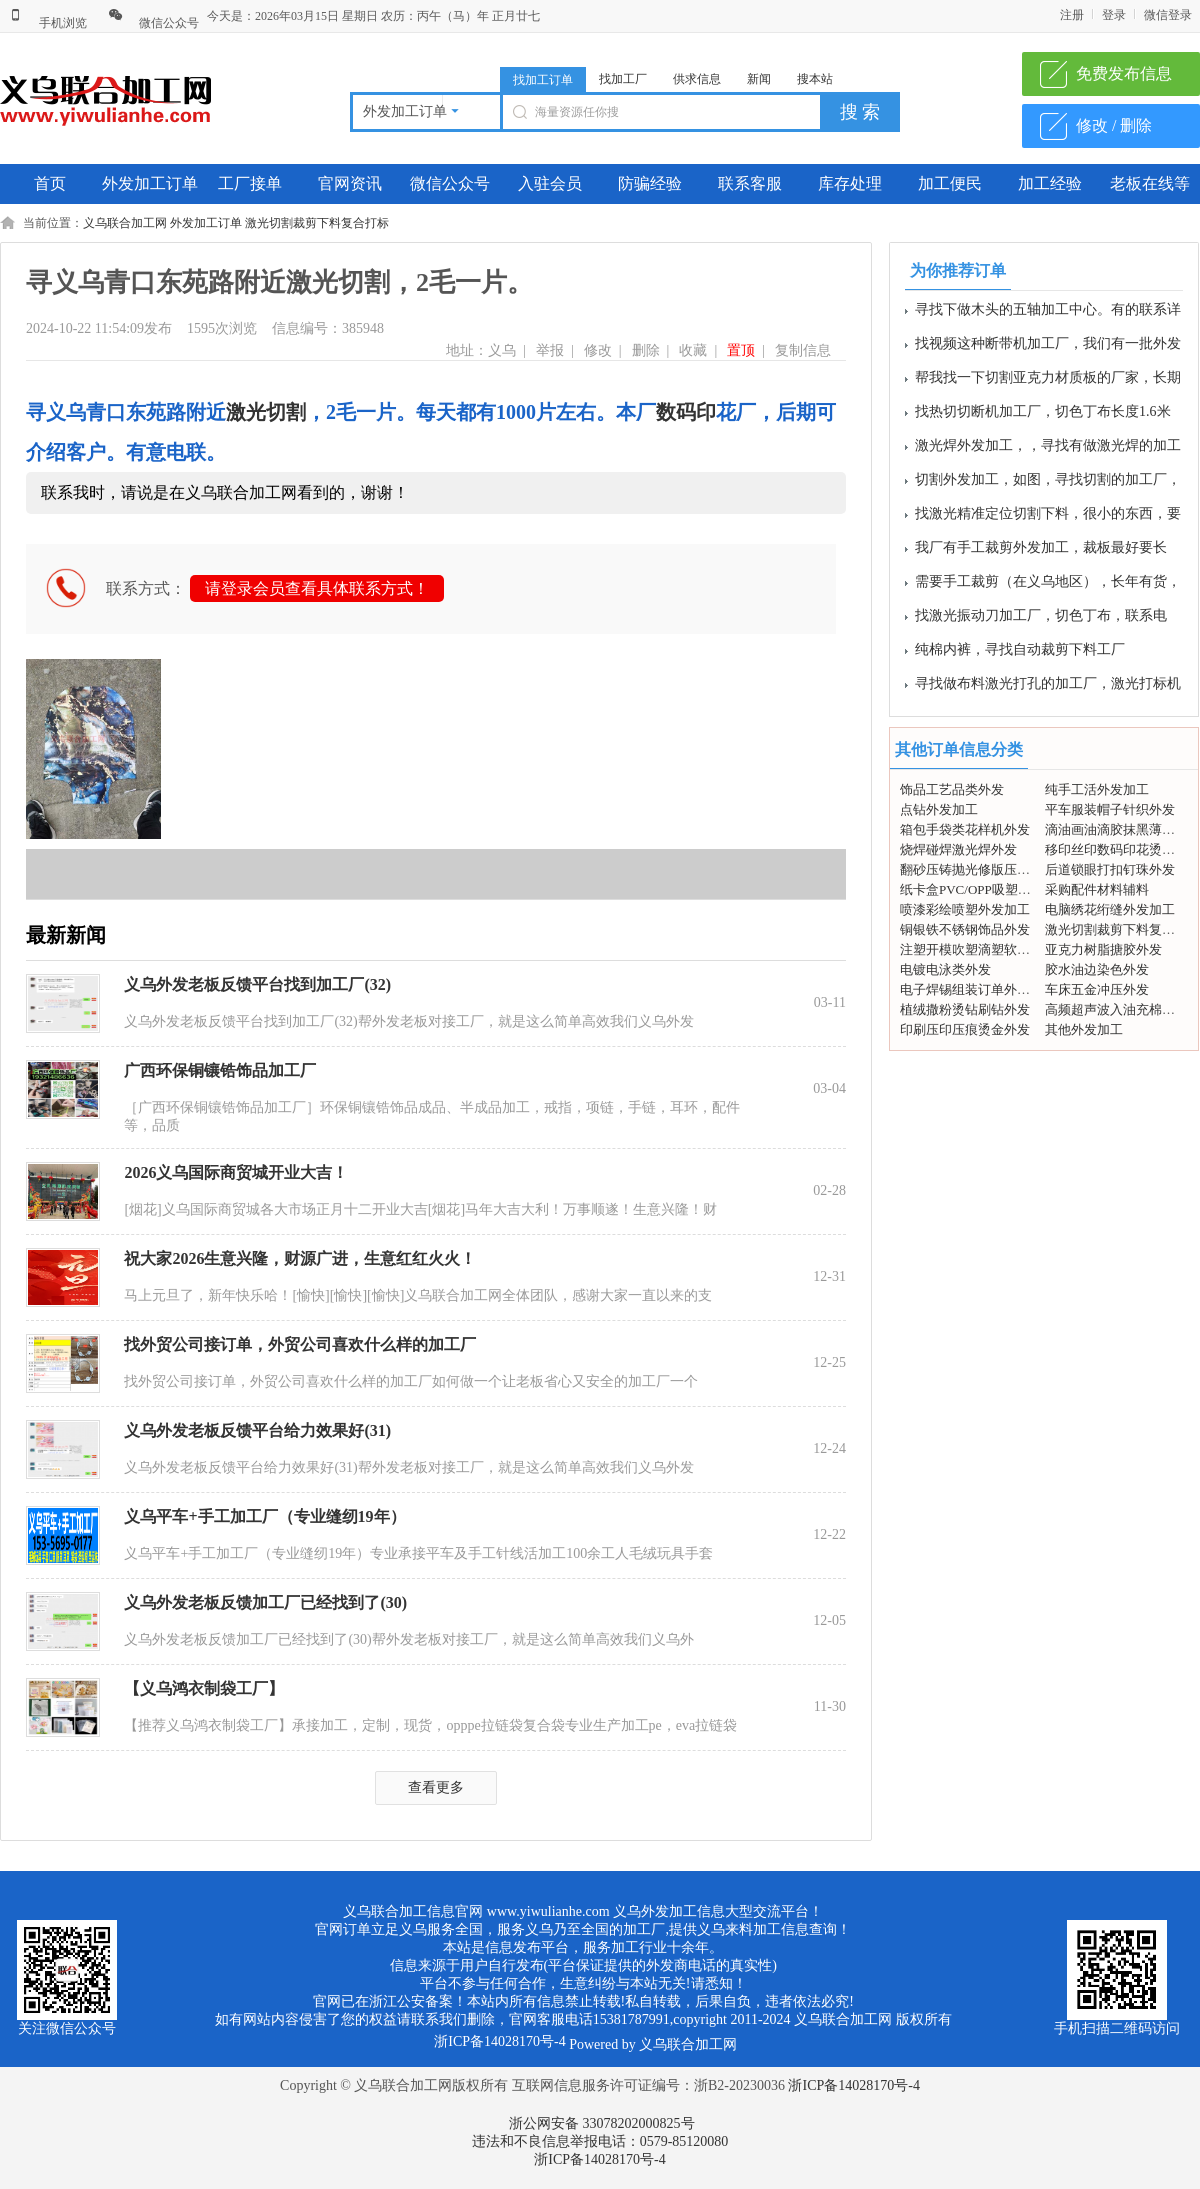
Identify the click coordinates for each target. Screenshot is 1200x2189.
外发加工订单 (150, 183)
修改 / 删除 (1114, 125)
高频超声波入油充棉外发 (1116, 1009)
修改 (598, 350)
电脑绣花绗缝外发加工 (1110, 909)
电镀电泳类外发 (945, 969)
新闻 (759, 79)
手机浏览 (47, 23)
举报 (550, 350)
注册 (1072, 15)
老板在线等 (1150, 183)
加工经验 (1050, 183)
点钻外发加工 (939, 809)
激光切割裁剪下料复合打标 (317, 223)
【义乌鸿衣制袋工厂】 (204, 1688)
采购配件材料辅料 (1097, 889)
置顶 (741, 350)
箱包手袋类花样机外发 (965, 829)
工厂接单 (250, 183)
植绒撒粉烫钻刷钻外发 (965, 1009)
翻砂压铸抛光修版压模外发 (978, 869)
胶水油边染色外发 (1097, 969)
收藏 (693, 350)
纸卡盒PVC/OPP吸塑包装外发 (985, 889)
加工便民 (950, 183)
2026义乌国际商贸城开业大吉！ (236, 1172)
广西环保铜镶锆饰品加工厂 (220, 1070)
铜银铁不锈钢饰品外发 (965, 929)
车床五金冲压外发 (1097, 989)
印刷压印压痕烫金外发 (965, 1029)
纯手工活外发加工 (1097, 789)
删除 (646, 350)
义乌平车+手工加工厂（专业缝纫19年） (264, 1516)
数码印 (686, 412)
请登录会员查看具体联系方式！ (317, 588)
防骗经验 (650, 183)
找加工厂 (623, 79)
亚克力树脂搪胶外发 (1103, 949)
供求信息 (697, 79)
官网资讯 (350, 183)
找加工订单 (543, 80)
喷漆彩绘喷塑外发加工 (965, 909)
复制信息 (803, 350)
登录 (1114, 15)
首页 (50, 183)
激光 (246, 412)
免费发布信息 (1124, 73)
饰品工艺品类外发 (952, 789)
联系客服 (750, 183)
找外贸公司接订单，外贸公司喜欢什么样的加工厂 (300, 1344)
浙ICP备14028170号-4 (853, 2085)
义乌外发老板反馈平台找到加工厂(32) (257, 984)
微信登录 (1168, 15)
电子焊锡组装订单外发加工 (978, 989)
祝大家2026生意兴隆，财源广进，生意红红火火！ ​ (302, 1258)
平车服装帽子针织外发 (1110, 809)
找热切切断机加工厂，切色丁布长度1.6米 (1043, 415)
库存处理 (850, 183)
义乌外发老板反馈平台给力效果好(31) (257, 1430)
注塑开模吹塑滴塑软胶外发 (978, 949)
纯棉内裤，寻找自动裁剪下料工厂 (1020, 653)
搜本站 (815, 79)
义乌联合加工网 (125, 223)
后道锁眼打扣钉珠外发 (1110, 869)
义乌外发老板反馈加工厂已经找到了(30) (265, 1602)
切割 (286, 412)
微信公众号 (153, 23)
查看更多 (436, 1787)
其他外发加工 (1084, 1029)
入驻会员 (550, 183)
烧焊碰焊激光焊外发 (958, 849)
